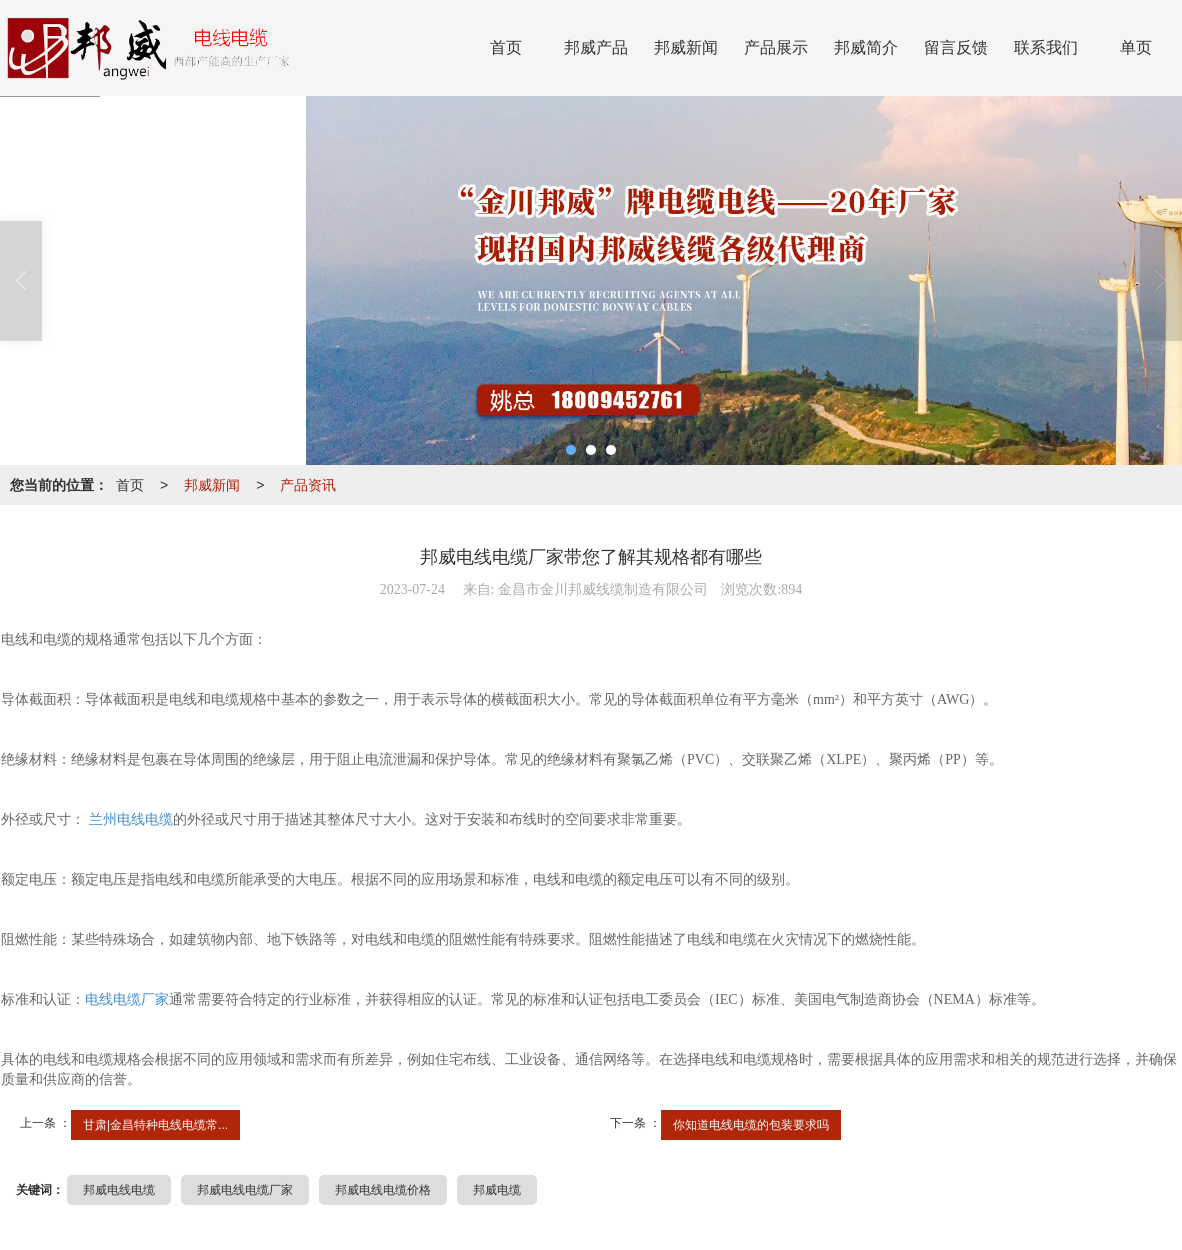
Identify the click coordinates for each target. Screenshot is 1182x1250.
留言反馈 (956, 47)
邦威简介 (866, 47)
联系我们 (1046, 47)
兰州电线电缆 (129, 819)
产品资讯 (308, 485)
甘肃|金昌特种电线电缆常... (155, 1125)
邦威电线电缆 (119, 1190)
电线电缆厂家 (127, 999)
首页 (506, 47)
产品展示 (776, 47)
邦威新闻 (686, 47)
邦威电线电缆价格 (383, 1190)
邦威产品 (596, 47)
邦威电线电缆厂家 (245, 1190)
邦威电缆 (497, 1190)
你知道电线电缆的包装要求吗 (751, 1125)
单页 (1136, 47)
